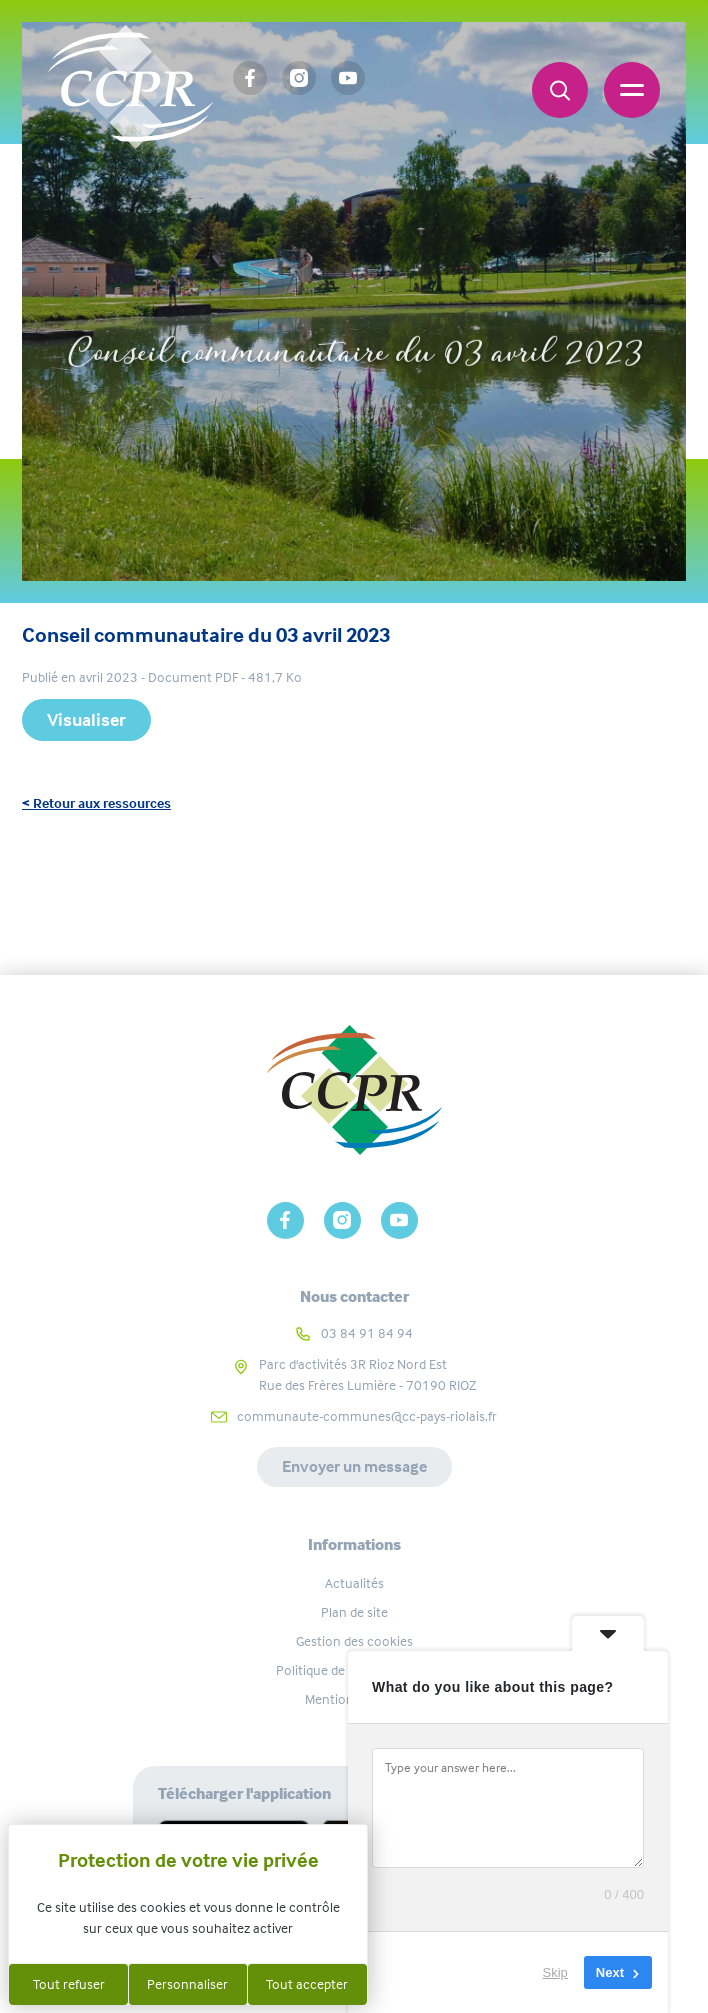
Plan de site (354, 1612)
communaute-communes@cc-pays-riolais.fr (367, 1416)
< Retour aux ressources (96, 803)
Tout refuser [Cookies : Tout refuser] (69, 1984)
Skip (555, 1972)
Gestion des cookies (354, 1641)
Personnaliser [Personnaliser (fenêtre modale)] (187, 1984)
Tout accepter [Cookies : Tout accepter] (307, 1984)
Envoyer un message (354, 1466)
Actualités (354, 1583)
